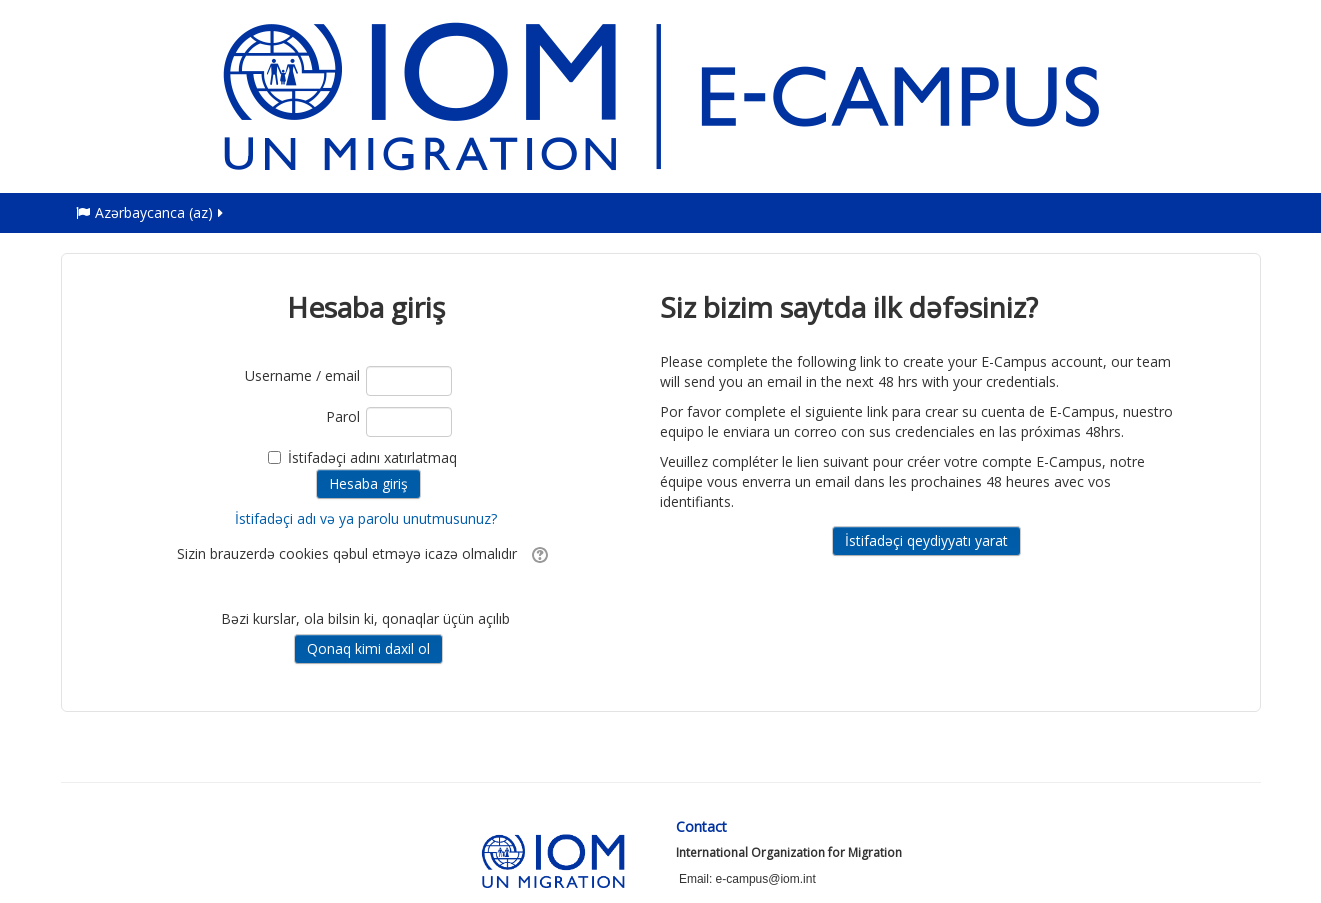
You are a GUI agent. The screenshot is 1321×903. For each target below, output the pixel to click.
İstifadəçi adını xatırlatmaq (372, 457)
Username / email (302, 375)
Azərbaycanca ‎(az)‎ (151, 212)
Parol (343, 416)
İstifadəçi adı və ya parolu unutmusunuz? (366, 518)
